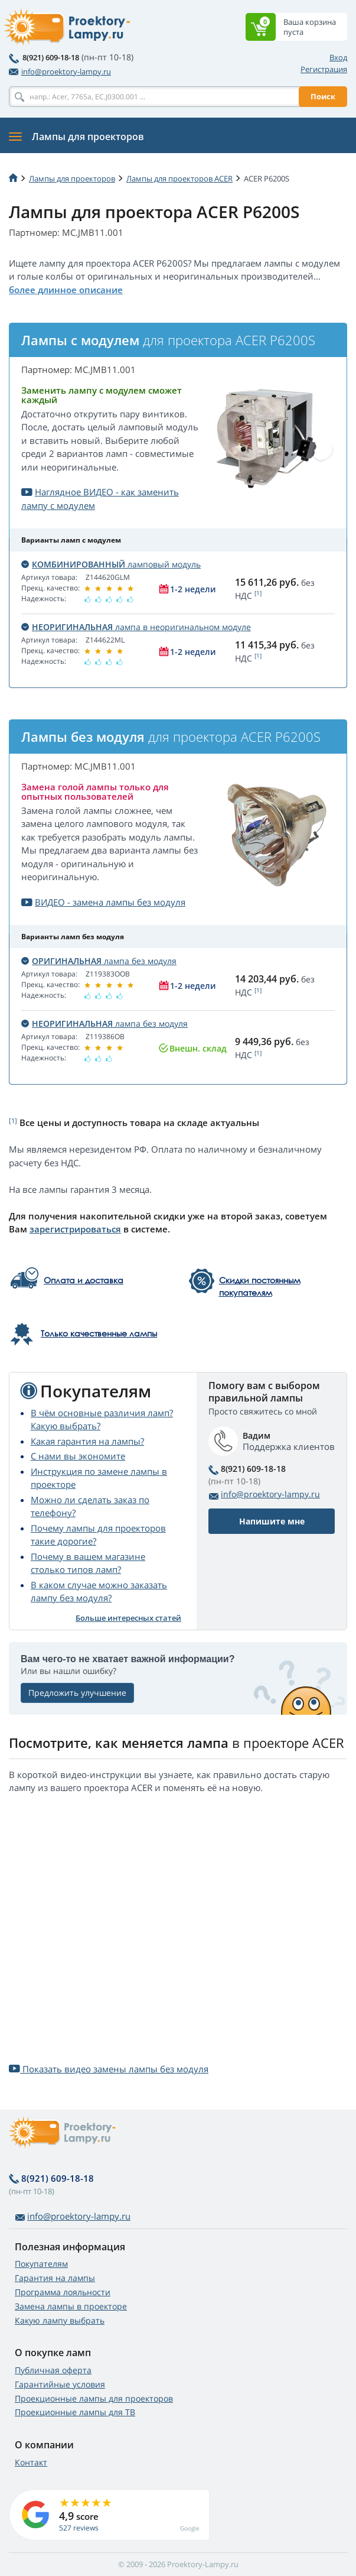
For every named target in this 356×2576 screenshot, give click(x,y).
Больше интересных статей (128, 1618)
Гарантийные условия (60, 2384)
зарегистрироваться (75, 1229)
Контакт (31, 2462)
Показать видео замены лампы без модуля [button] (108, 2069)
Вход (338, 57)
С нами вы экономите (78, 1456)
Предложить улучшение (77, 1692)
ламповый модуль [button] (111, 564)
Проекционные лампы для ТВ (75, 2412)
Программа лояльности (62, 2292)
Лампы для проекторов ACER (179, 178)
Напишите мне (272, 1521)
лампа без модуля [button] (99, 960)
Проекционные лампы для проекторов (94, 2398)
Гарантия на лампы (55, 2277)
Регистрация (324, 69)
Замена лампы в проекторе (71, 2306)
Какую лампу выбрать (59, 2320)
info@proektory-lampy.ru (60, 71)
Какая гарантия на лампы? (87, 1441)
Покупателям (41, 2263)
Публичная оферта (53, 2370)
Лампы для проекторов (72, 178)
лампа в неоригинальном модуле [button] (136, 626)
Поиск (323, 96)
